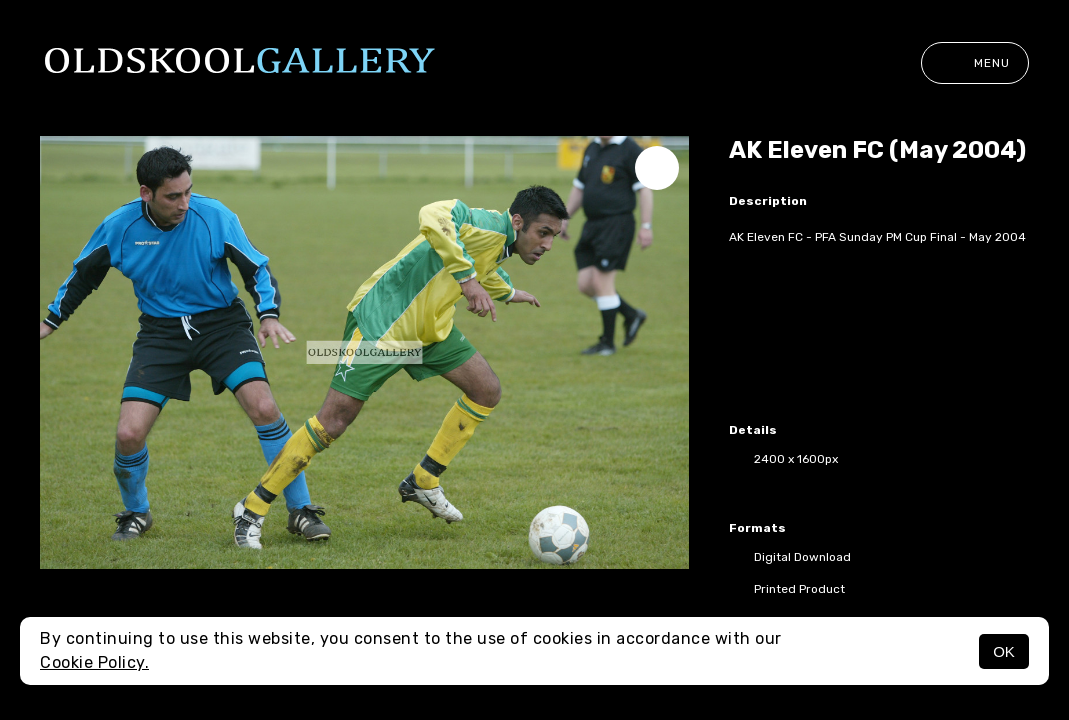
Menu (975, 63)
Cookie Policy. (94, 662)
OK (1004, 651)
